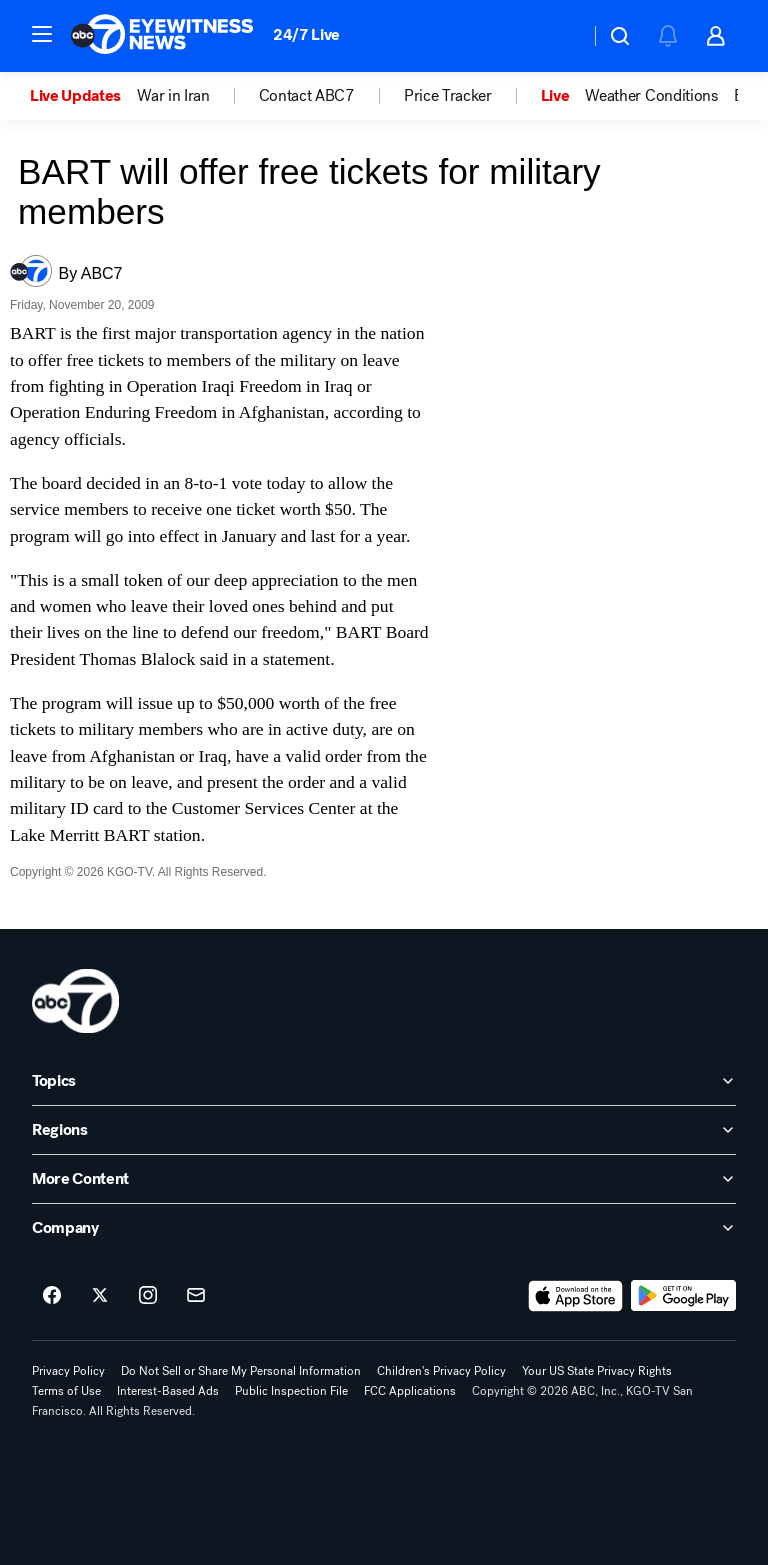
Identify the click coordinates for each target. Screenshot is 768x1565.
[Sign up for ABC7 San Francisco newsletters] (196, 1296)
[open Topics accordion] (384, 1081)
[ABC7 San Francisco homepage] (162, 36)
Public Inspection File (291, 1391)
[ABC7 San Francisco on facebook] (52, 1296)
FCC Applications (410, 1391)
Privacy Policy (68, 1371)
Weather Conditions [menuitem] (651, 96)
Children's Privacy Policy (441, 1371)
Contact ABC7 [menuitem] (307, 96)
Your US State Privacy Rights (597, 1371)
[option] (83, 96)
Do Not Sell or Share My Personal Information (241, 1371)
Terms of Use (66, 1391)
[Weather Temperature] (558, 36)
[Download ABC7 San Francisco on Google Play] (683, 1296)
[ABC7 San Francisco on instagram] (148, 1296)
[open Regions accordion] (384, 1130)
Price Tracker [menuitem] (448, 96)
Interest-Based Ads (168, 1391)
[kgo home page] (75, 1001)
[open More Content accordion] (384, 1179)
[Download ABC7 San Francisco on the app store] (576, 1296)
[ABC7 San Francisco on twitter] (100, 1296)
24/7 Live (306, 34)
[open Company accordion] (384, 1228)
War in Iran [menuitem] (173, 96)
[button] (42, 34)
